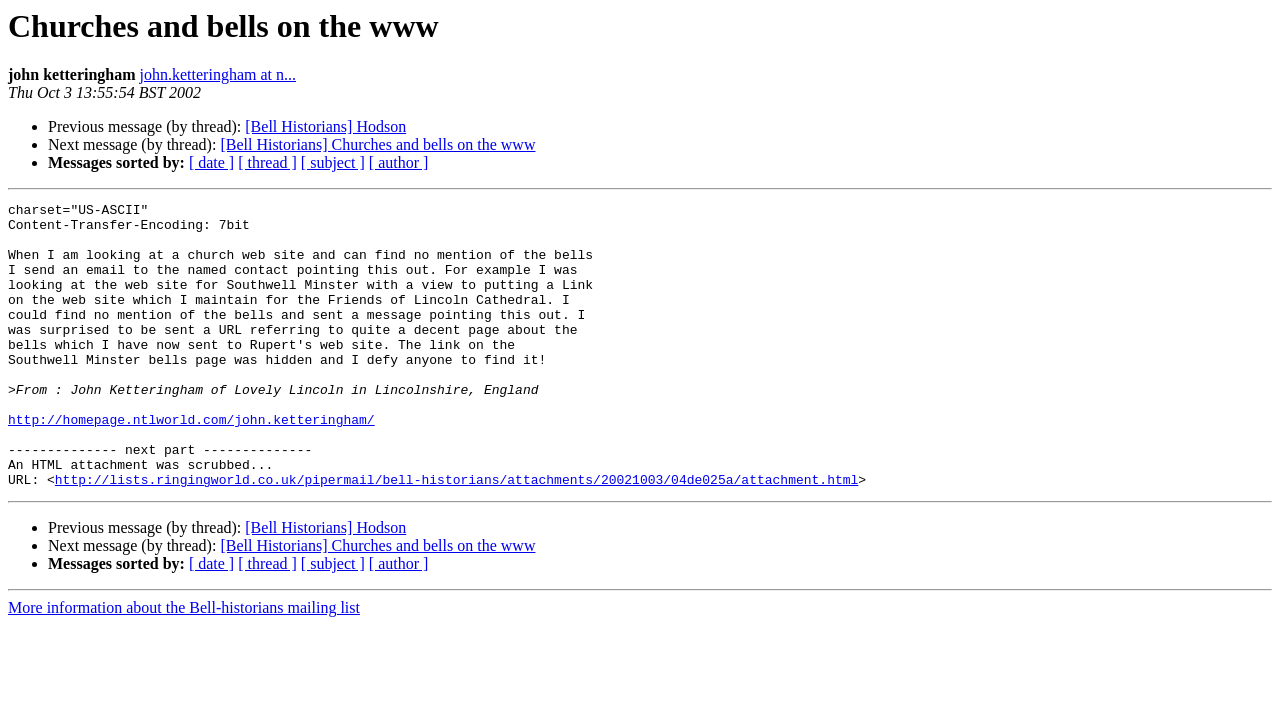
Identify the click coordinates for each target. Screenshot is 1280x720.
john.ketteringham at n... (218, 74)
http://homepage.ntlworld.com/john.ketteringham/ (191, 464)
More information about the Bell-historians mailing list (184, 664)
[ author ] (399, 162)
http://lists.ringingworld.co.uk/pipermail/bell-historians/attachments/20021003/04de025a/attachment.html (456, 536)
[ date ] (211, 162)
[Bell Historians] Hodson (325, 126)
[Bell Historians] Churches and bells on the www (377, 144)
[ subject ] (333, 162)
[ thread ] (267, 162)
